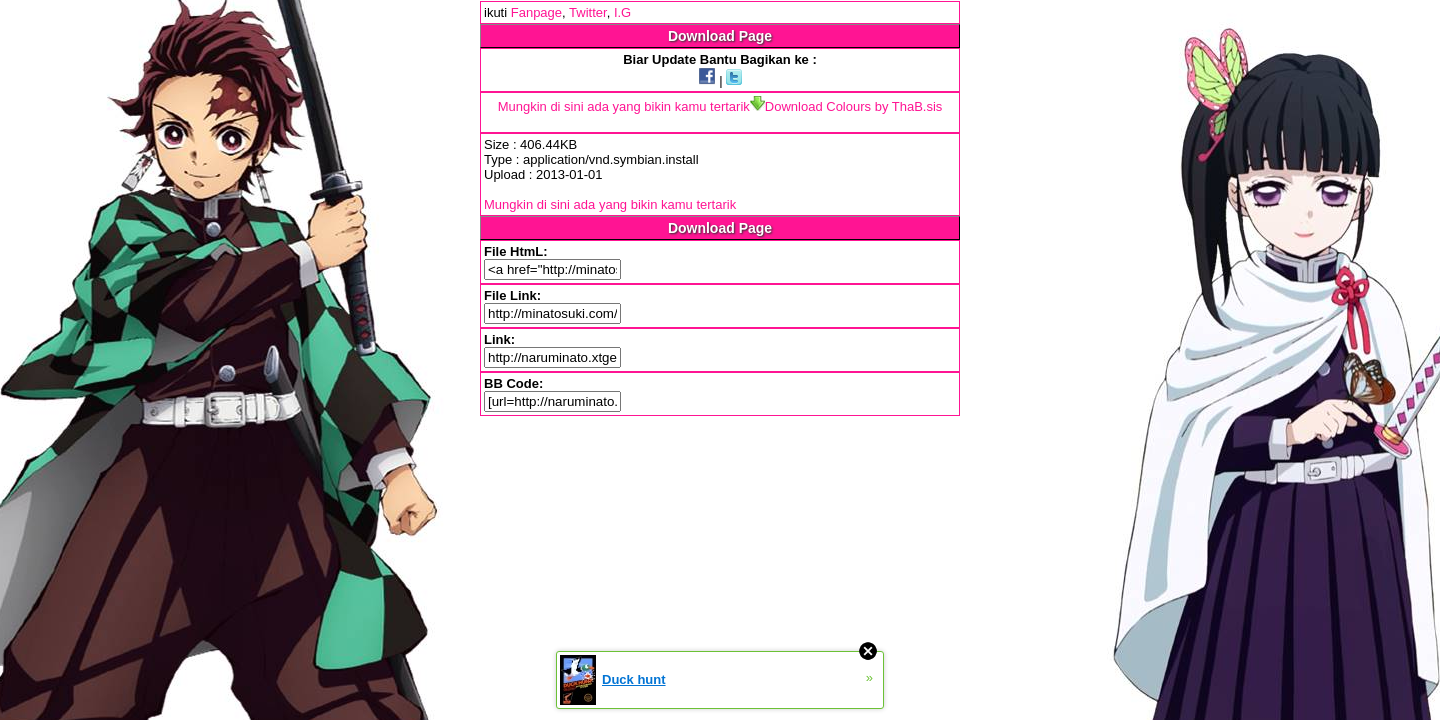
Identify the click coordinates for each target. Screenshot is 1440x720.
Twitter (588, 12)
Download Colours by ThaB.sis (846, 106)
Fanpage (536, 12)
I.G (622, 12)
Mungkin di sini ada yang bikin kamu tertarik (624, 106)
